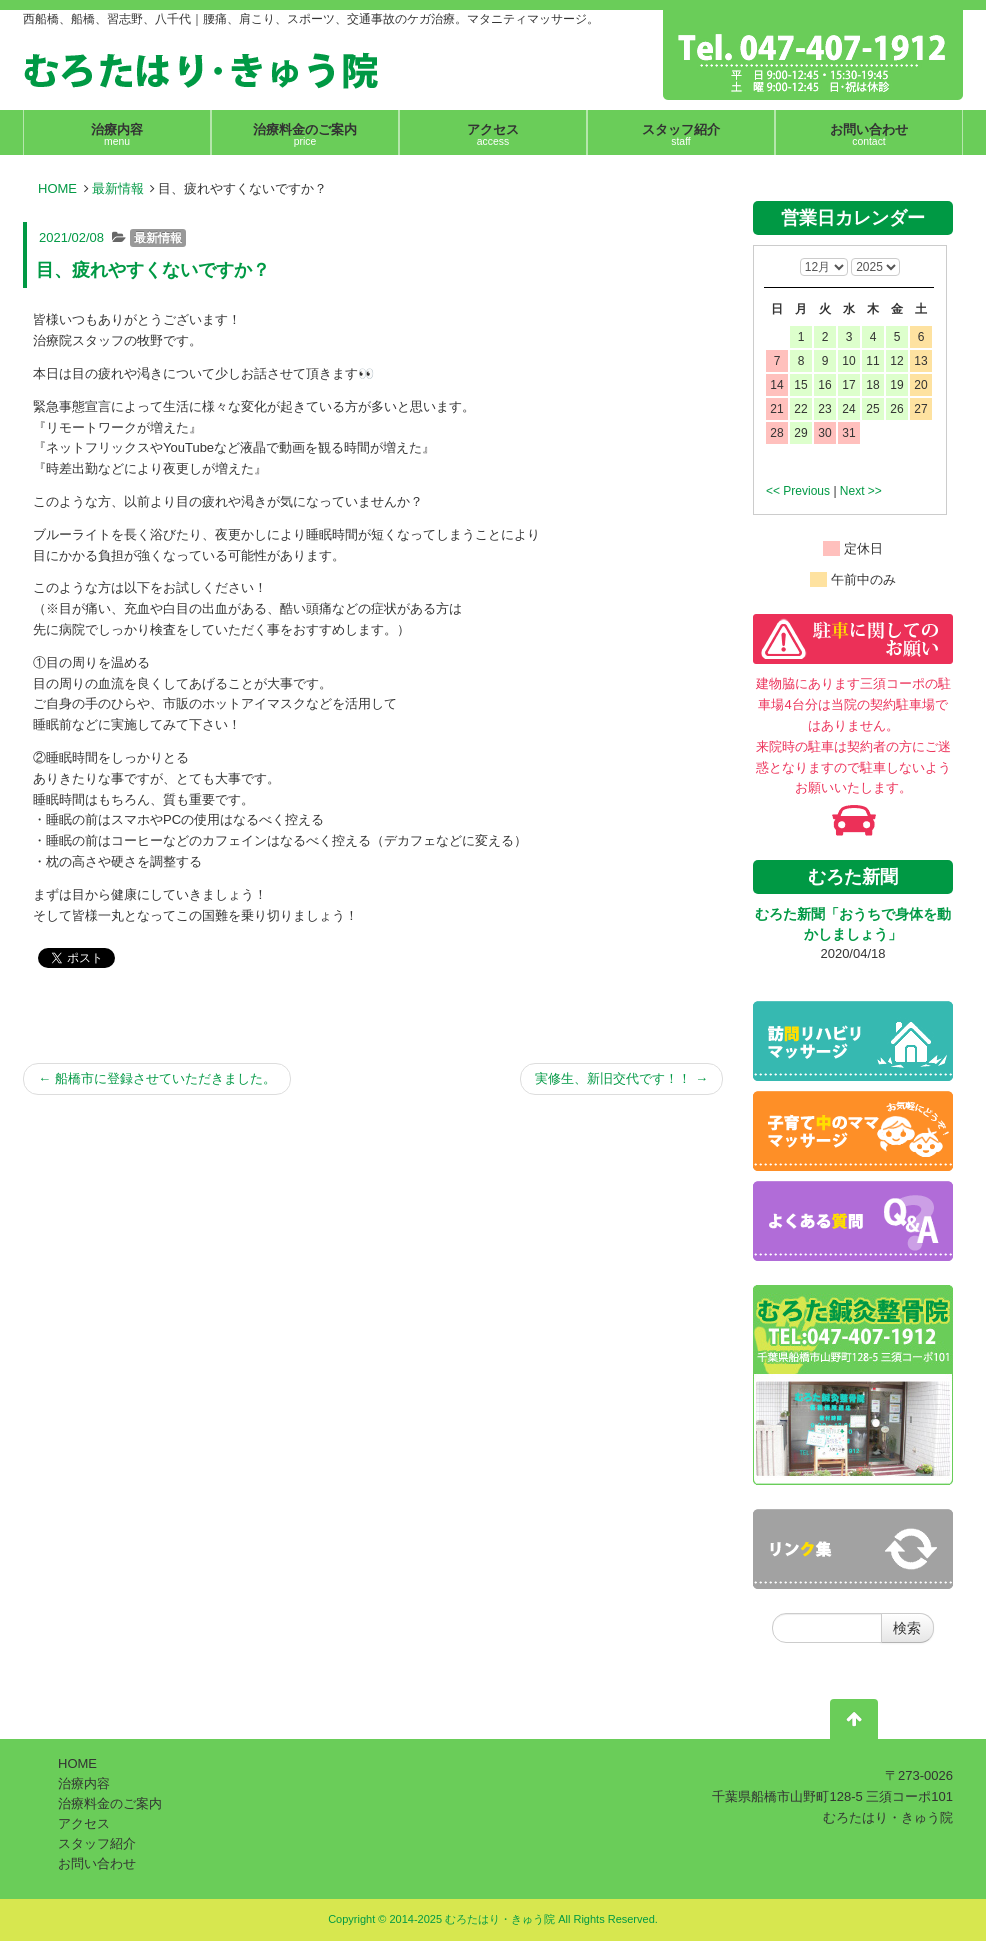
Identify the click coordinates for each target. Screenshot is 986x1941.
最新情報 (118, 188)
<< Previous (798, 491)
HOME (57, 188)
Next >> (861, 491)
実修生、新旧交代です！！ (621, 1078)
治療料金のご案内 (110, 1803)
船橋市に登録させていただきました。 (157, 1078)
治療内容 (84, 1783)
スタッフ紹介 (97, 1843)
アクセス (84, 1823)
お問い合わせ (97, 1863)
